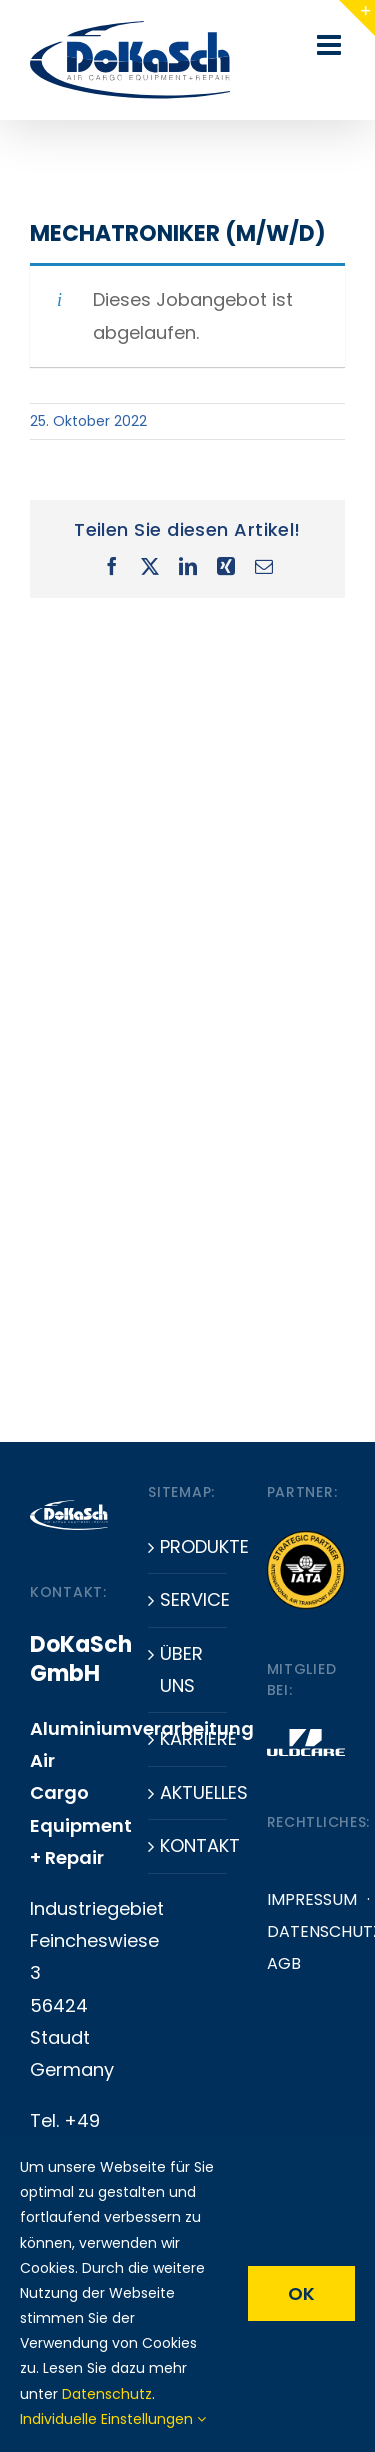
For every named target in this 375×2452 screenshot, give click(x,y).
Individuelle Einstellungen (113, 2419)
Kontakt (188, 1845)
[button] (36, 2416)
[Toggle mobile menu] (331, 45)
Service (188, 1599)
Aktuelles (188, 1792)
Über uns (181, 1669)
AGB (284, 1963)
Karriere (188, 1738)
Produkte (188, 1546)
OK (301, 2293)
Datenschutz (107, 2394)
